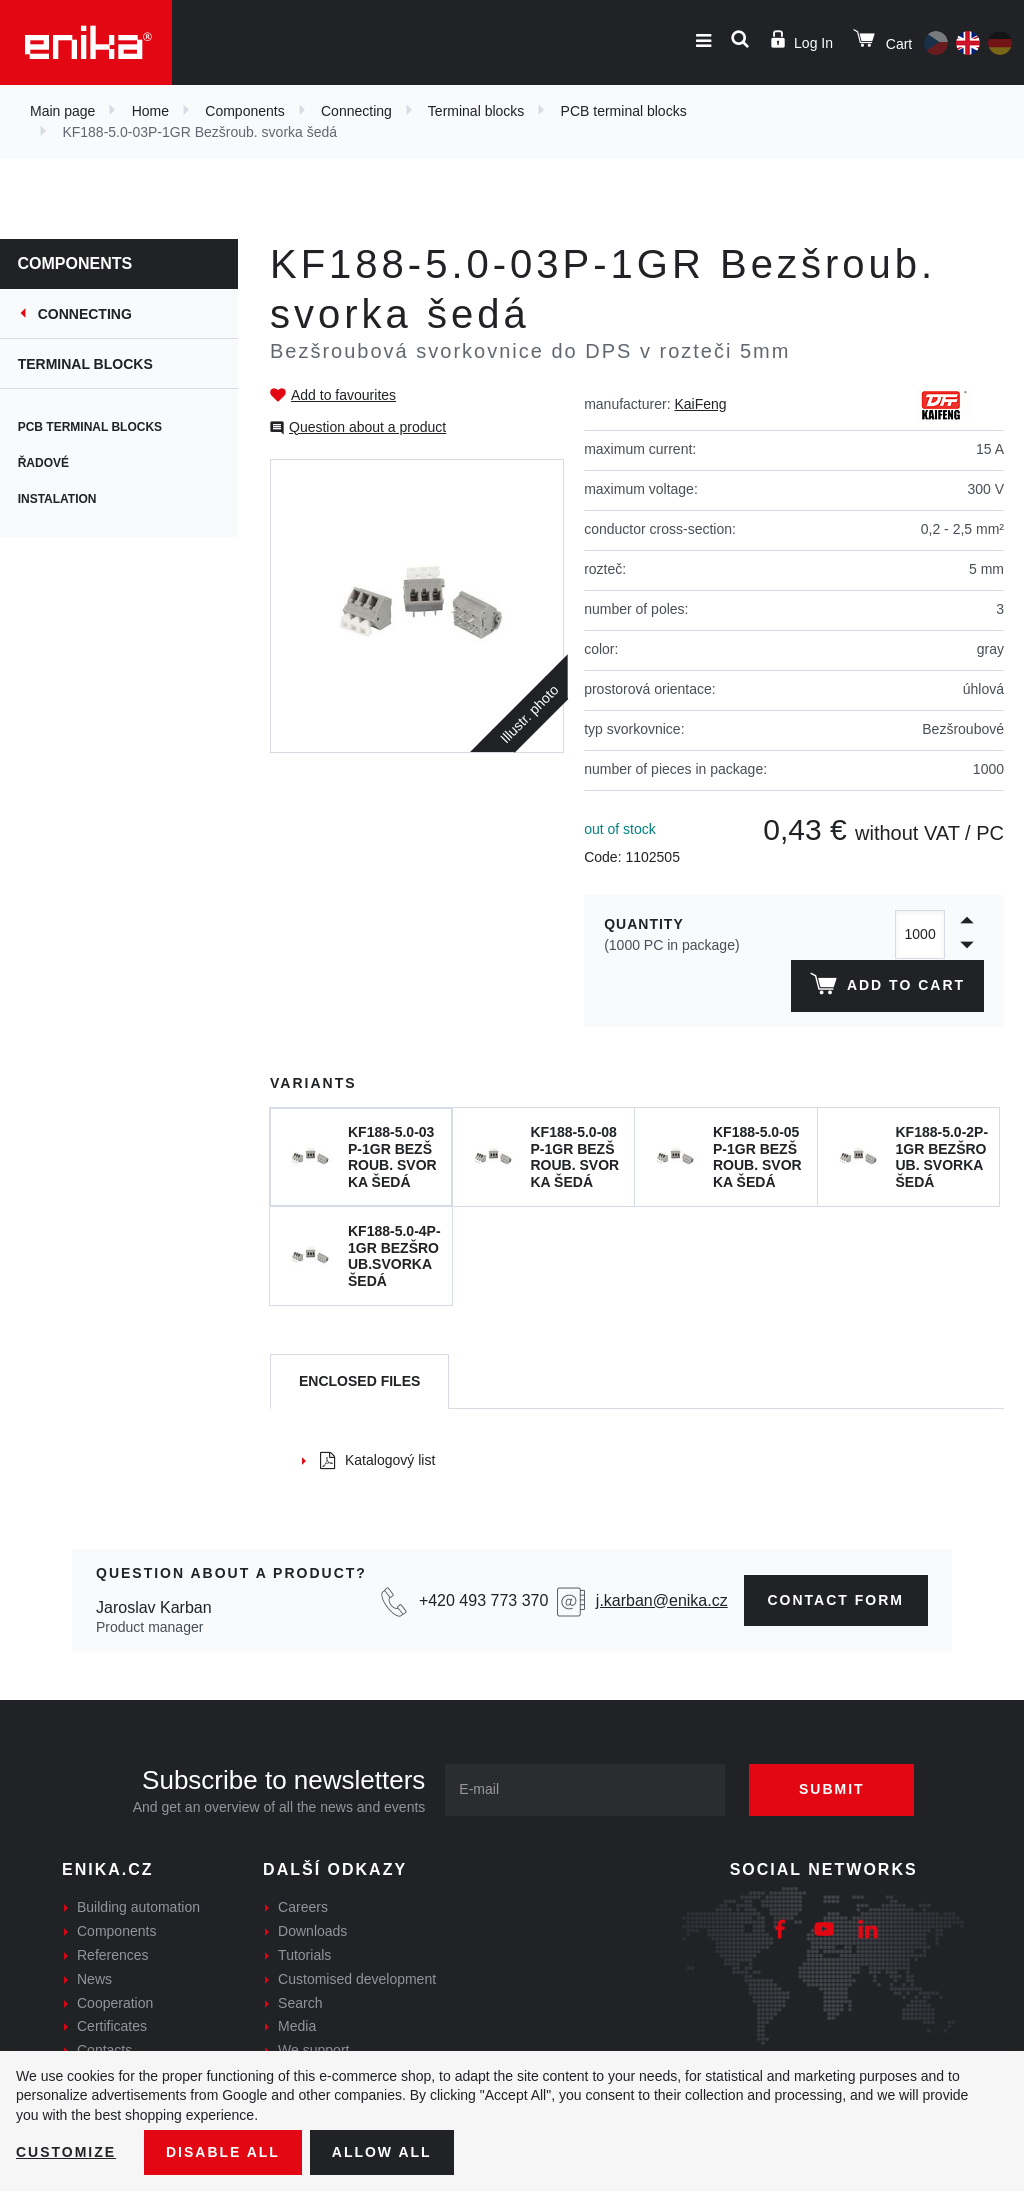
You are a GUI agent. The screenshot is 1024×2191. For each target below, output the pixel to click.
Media (297, 2026)
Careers (303, 1907)
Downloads (312, 1931)
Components (244, 111)
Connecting (356, 111)
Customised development (357, 1979)
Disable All (223, 2152)
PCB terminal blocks (624, 111)
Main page (62, 111)
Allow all (382, 2152)
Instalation (59, 499)
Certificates (112, 2026)
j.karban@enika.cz (662, 1600)
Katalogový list (377, 1460)
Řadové (45, 463)
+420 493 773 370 (483, 1600)
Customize (66, 2152)
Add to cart (887, 988)
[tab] (359, 1381)
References (113, 1955)
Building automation (138, 1907)
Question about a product (367, 427)
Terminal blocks (476, 111)
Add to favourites (343, 395)
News (94, 1979)
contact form (836, 1600)
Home (150, 111)
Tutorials (304, 1955)
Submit (832, 1789)
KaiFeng (700, 404)
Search (300, 2003)
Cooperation (115, 2003)
